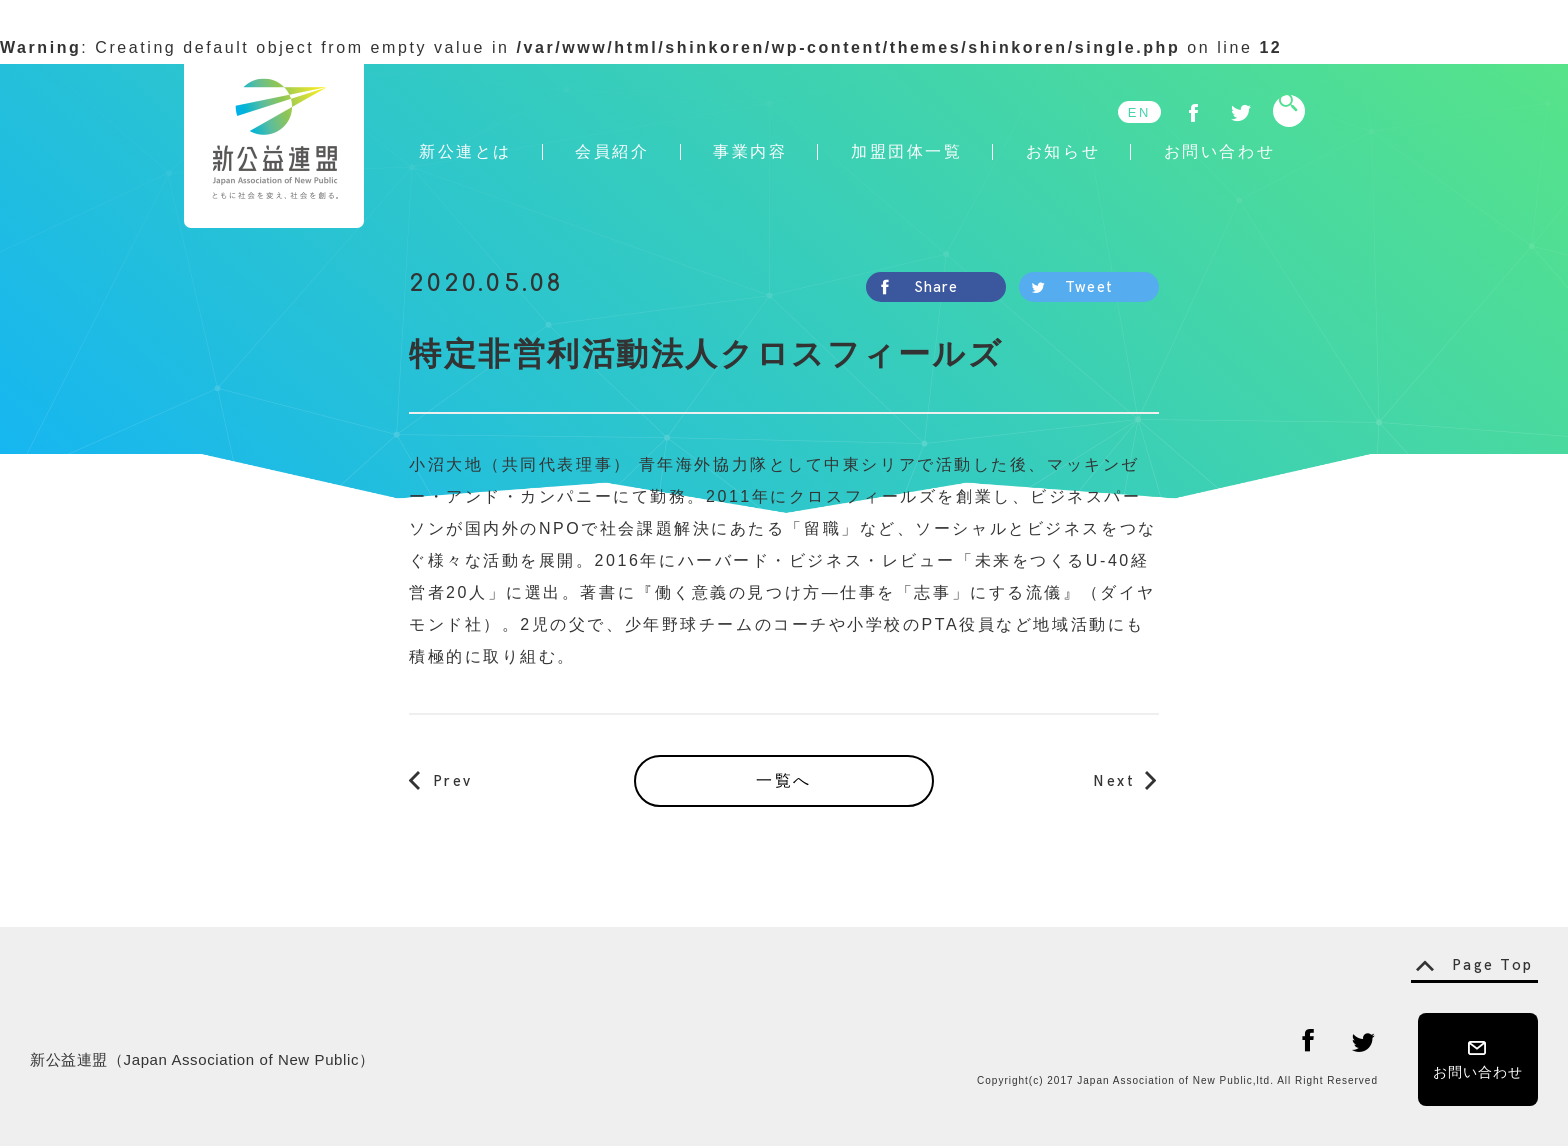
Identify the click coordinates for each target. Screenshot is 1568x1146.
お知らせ (1063, 151)
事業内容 (750, 151)
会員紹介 (612, 151)
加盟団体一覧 (906, 151)
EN (1139, 112)
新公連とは (465, 151)
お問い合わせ (1219, 151)
